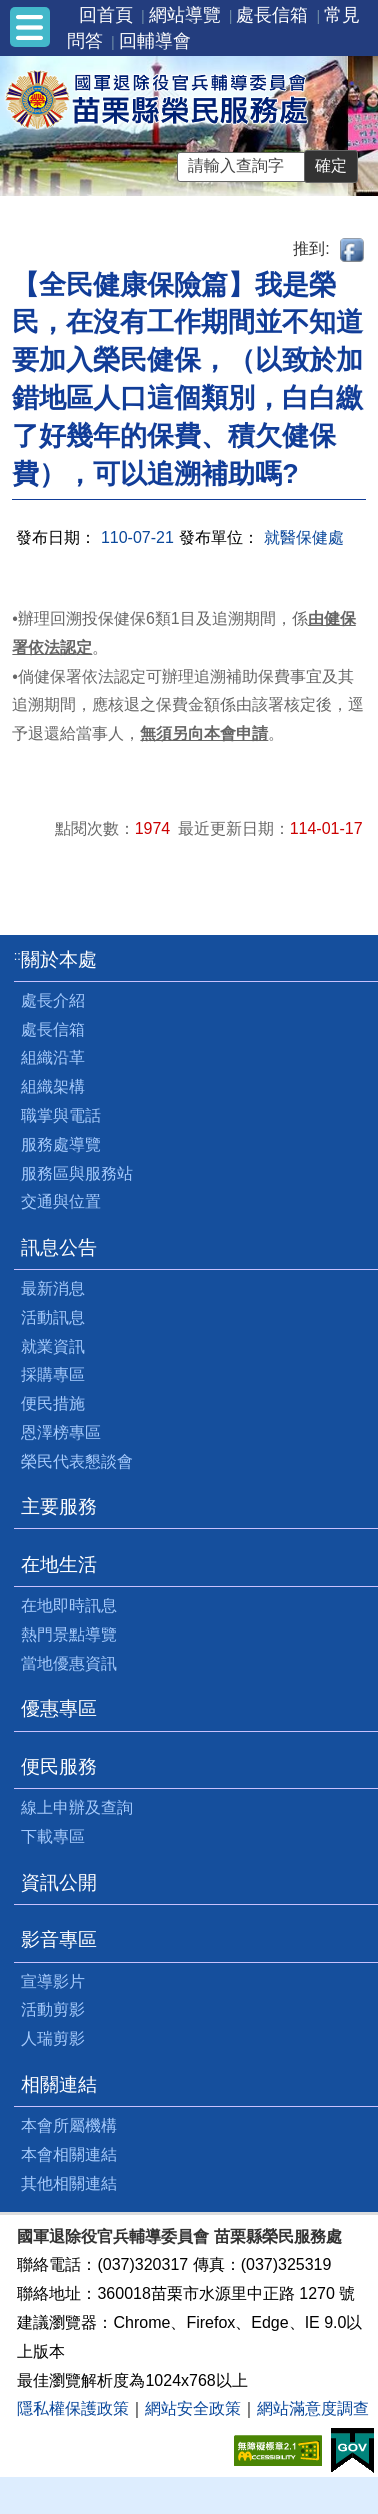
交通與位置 (61, 1201)
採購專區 (53, 1374)
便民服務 (59, 1766)
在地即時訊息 (69, 1605)
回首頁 (106, 15)
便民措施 (53, 1403)
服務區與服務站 (77, 1173)
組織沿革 (53, 1057)
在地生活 (59, 1564)
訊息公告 (59, 1247)
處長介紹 (53, 1000)
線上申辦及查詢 (77, 1807)
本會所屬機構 (69, 2125)
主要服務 (59, 1506)
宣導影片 (53, 1981)
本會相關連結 (69, 2154)
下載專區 (53, 1836)
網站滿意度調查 (313, 2408)
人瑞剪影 (53, 2038)
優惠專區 (59, 1708)
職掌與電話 (61, 1115)
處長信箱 (272, 15)
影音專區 (59, 1939)
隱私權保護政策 (73, 2408)
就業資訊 (53, 1346)
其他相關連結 (69, 2183)
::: (19, 955)
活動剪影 (53, 2009)
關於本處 (59, 959)
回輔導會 (155, 41)
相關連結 (59, 2084)
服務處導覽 (61, 1144)
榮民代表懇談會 (77, 1461)
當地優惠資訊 (69, 1663)
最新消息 (53, 1288)
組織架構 (53, 1086)
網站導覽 (185, 15)
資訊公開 (59, 1882)
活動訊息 (53, 1317)
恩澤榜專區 (61, 1432)
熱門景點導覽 (69, 1634)
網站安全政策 (193, 2408)
